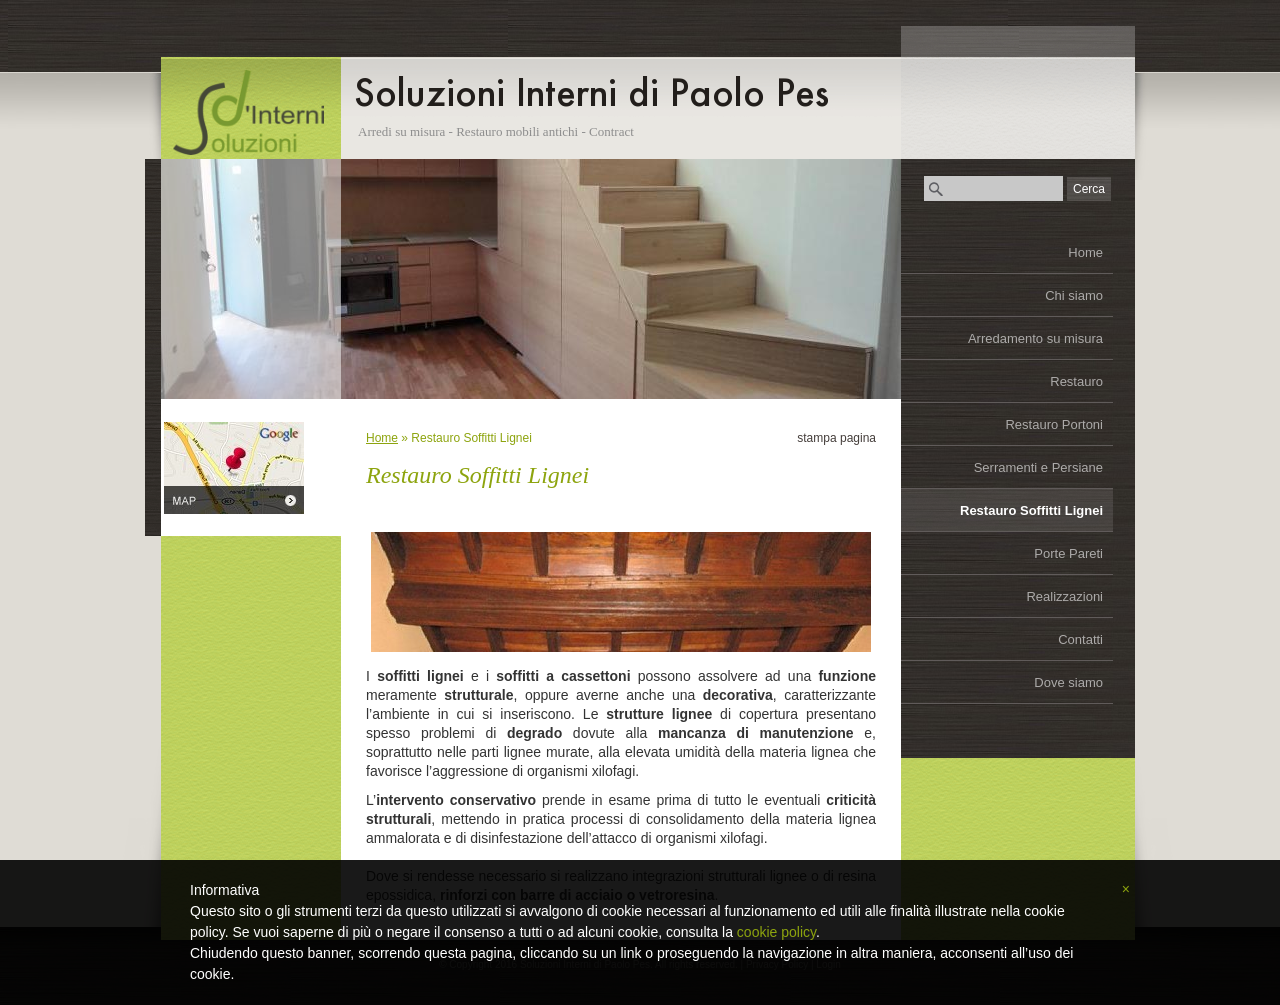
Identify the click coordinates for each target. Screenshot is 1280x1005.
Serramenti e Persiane (1038, 467)
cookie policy (776, 932)
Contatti (1080, 639)
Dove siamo (1068, 682)
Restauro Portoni (1054, 424)
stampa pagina (836, 438)
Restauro (1076, 381)
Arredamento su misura (1035, 338)
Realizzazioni (1064, 596)
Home (1085, 252)
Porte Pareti (1068, 553)
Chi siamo (1074, 295)
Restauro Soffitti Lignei (1031, 510)
